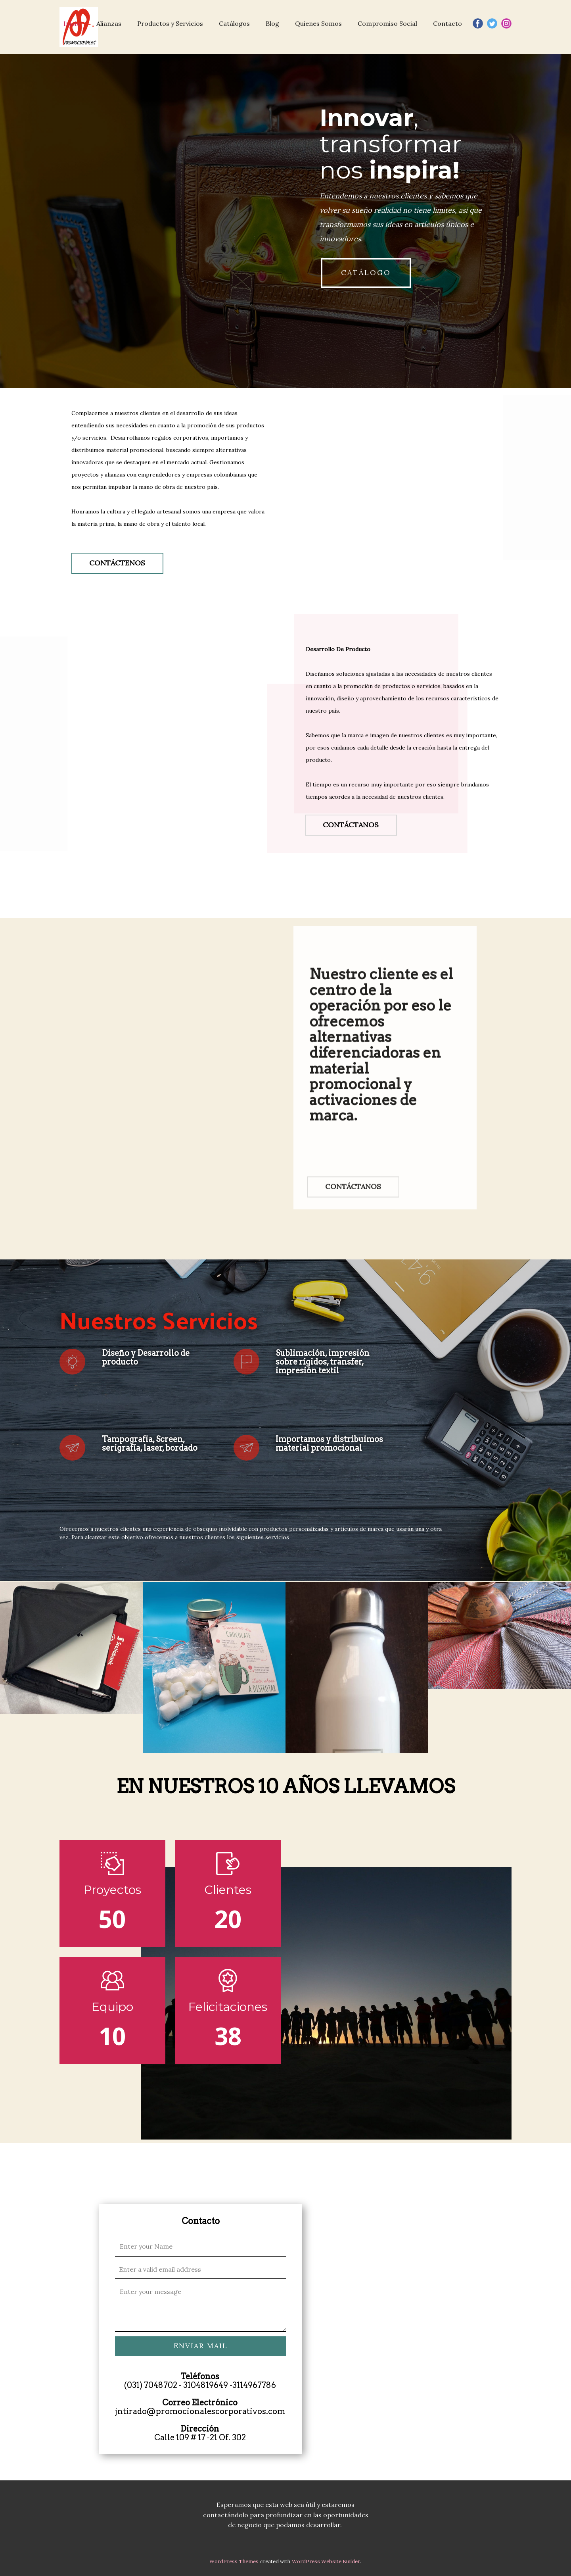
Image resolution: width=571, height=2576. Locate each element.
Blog (272, 23)
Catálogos (234, 23)
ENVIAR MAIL (201, 2345)
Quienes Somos (318, 23)
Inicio (71, 23)
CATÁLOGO (366, 272)
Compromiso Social (387, 23)
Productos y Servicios (170, 23)
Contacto (447, 23)
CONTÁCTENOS (117, 562)
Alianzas (108, 23)
